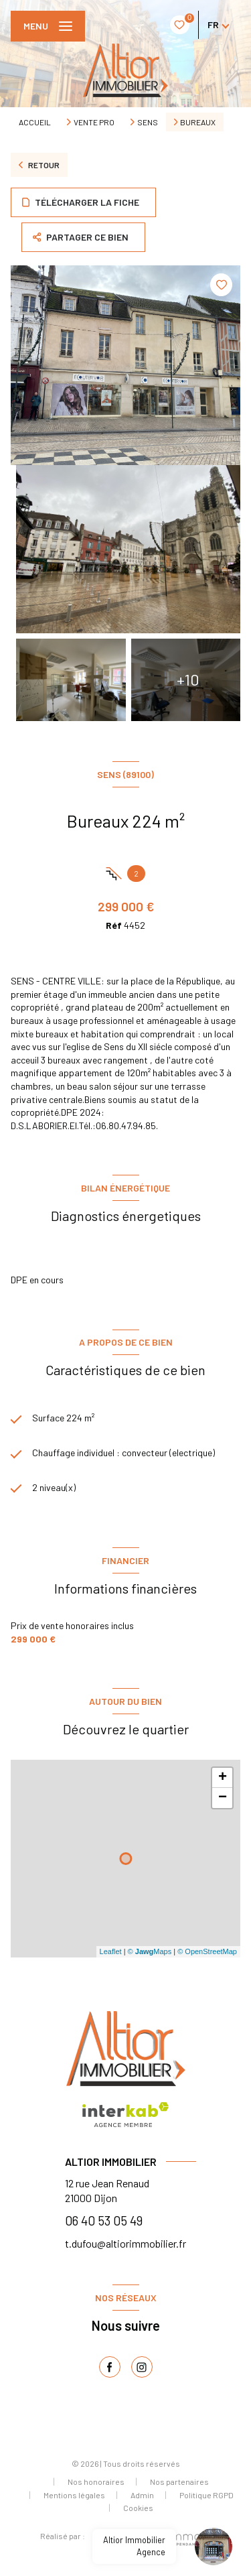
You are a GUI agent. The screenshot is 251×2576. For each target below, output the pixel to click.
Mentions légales (74, 2495)
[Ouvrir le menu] (48, 26)
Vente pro (94, 122)
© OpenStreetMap (207, 1951)
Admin (142, 2495)
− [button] (222, 1798)
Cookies (138, 2508)
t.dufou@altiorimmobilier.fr (125, 2243)
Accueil (35, 122)
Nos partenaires (179, 2481)
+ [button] (222, 1778)
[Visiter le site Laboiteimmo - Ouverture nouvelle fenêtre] (147, 2538)
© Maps (150, 1951)
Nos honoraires (96, 2481)
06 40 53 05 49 (104, 2220)
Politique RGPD (206, 2495)
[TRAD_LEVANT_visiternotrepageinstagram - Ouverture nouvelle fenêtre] (142, 2367)
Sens (147, 122)
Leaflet (111, 1951)
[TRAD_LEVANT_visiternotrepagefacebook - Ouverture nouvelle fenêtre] (109, 2367)
